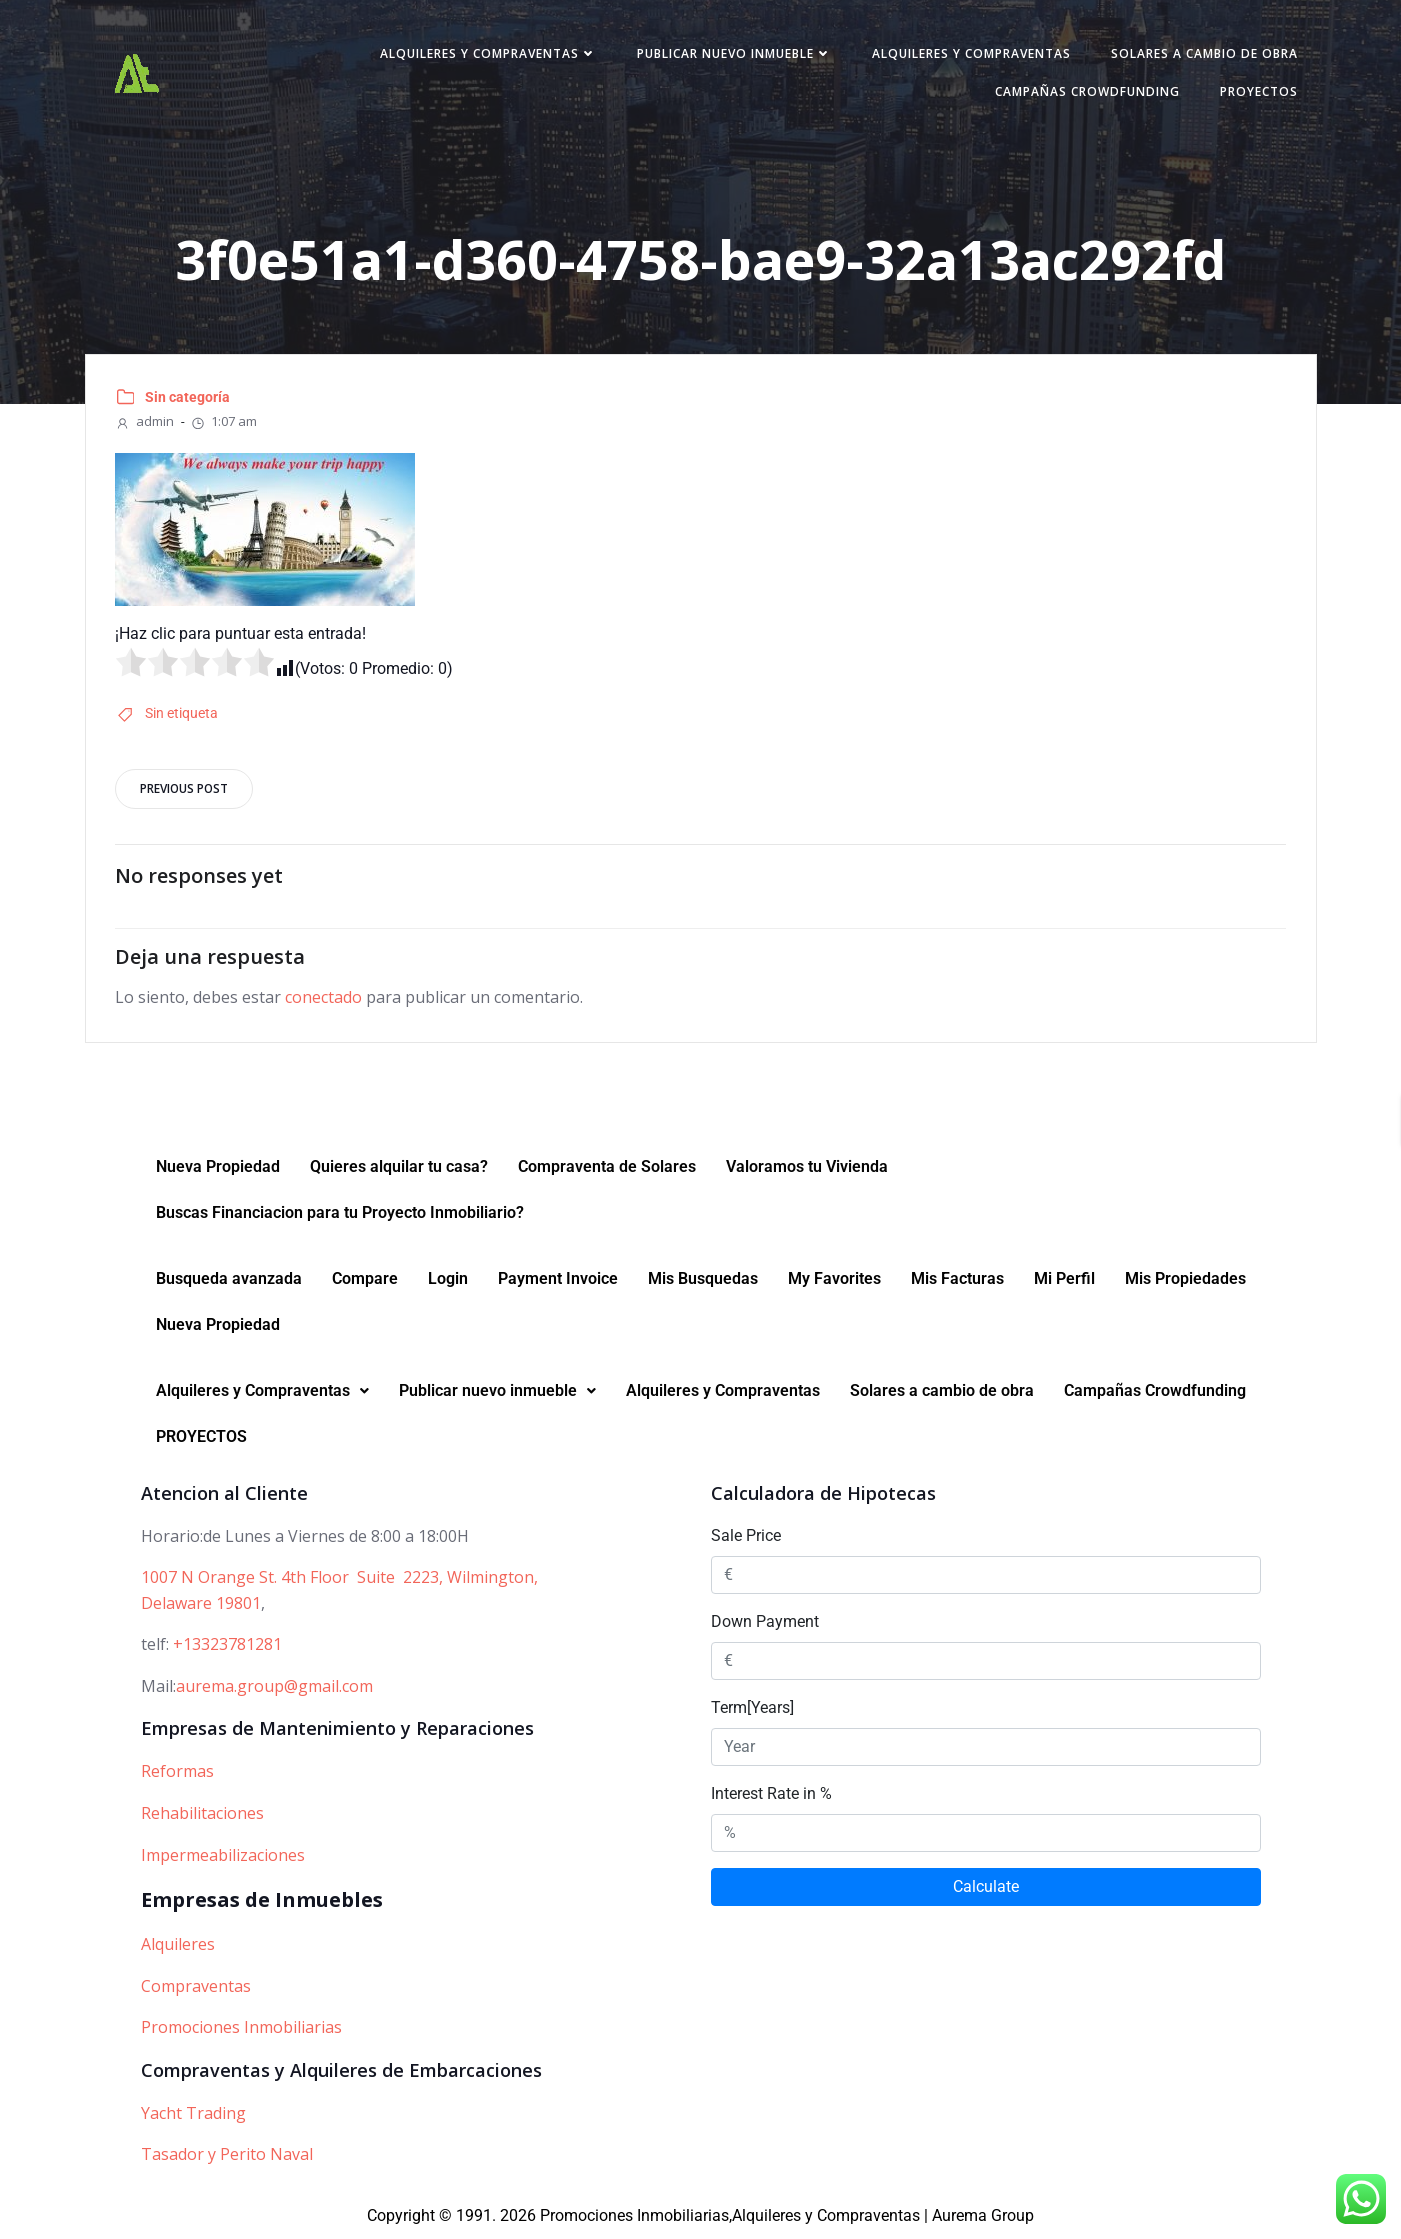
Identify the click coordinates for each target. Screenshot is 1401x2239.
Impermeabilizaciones (223, 1856)
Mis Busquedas (703, 1279)
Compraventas (196, 1987)
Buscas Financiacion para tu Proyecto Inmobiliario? (340, 1213)
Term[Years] (752, 1708)
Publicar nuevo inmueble (733, 53)
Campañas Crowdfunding (1086, 91)
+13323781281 (227, 1645)
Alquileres (178, 1945)
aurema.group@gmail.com (274, 1687)
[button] (262, 1392)
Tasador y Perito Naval (227, 2155)
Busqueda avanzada (229, 1279)
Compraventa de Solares (607, 1167)
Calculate (986, 1887)
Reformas (177, 1772)
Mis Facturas (957, 1279)
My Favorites (834, 1279)
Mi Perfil (1064, 1279)
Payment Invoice (558, 1279)
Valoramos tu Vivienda (807, 1167)
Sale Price (746, 1536)
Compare (365, 1279)
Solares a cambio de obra (1203, 53)
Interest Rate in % (771, 1794)
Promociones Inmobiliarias (241, 2028)
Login (448, 1279)
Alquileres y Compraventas (487, 53)
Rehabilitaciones (202, 1814)
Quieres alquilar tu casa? (399, 1167)
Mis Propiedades (1185, 1279)
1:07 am (224, 421)
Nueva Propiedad (218, 1167)
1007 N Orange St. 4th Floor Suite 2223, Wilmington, (339, 1578)
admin (145, 421)
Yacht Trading (193, 2114)
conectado (324, 998)
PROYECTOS (1258, 91)
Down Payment (765, 1622)
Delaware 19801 (201, 1604)
